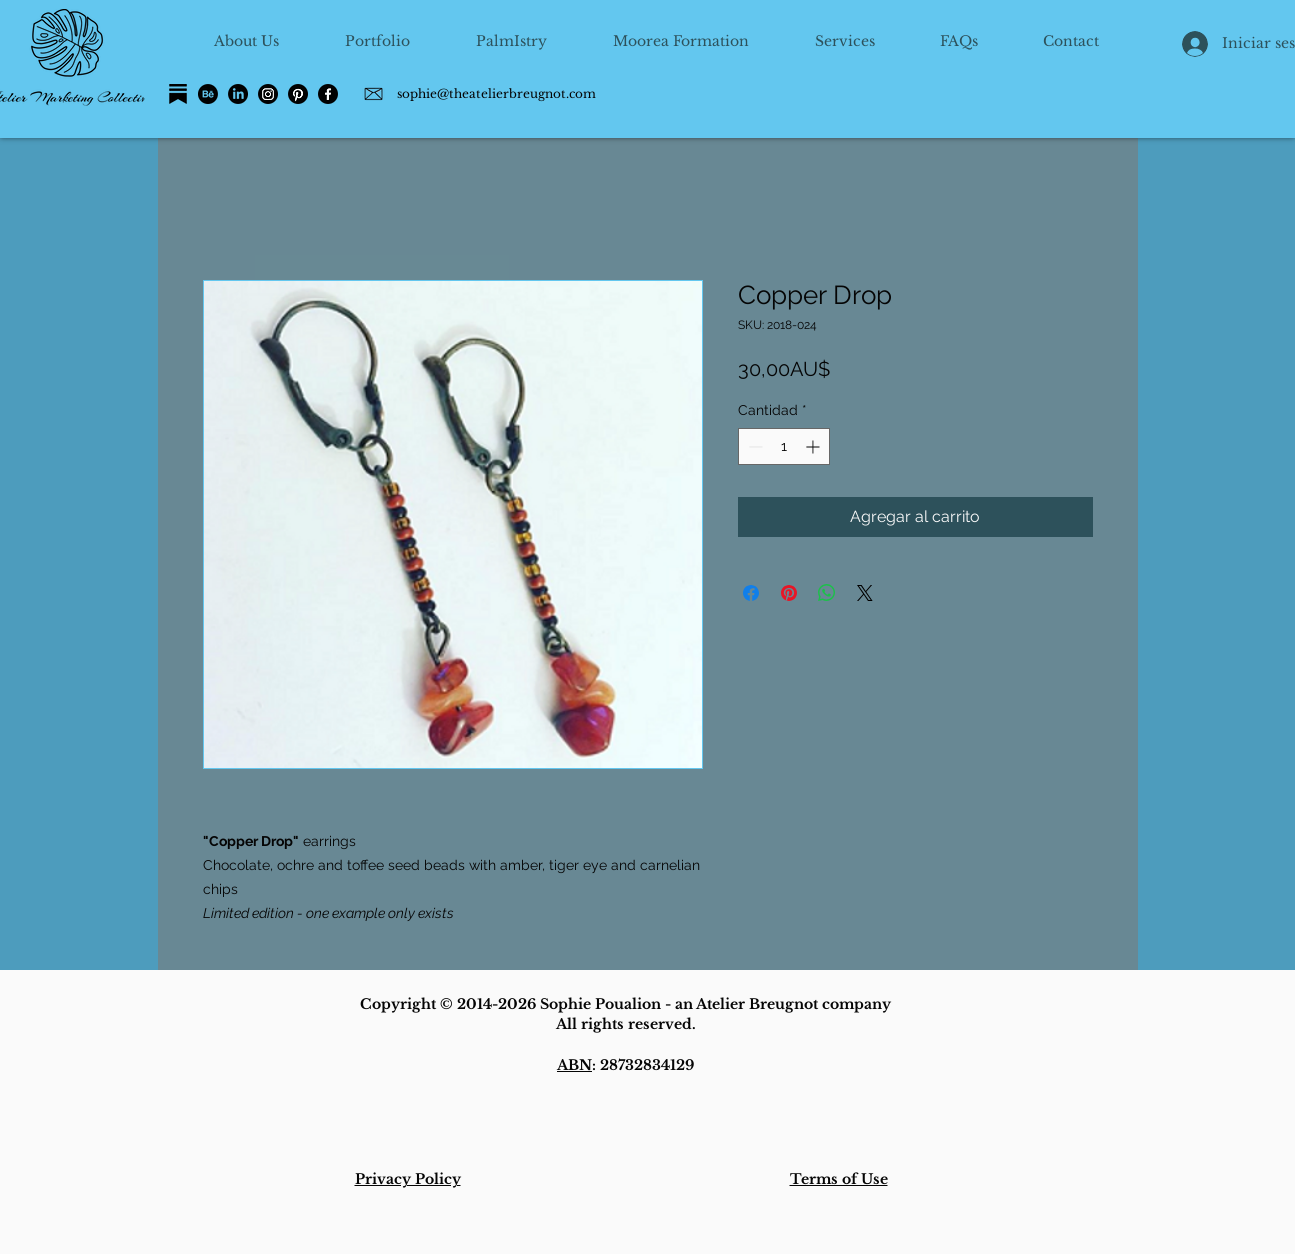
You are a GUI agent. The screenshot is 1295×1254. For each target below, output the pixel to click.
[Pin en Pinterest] (789, 593)
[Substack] (178, 94)
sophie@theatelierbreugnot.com (496, 93)
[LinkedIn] (238, 94)
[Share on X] (865, 593)
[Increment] (814, 446)
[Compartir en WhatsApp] (827, 593)
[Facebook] (328, 94)
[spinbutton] (784, 446)
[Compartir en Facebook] (751, 593)
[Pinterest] (298, 94)
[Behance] (208, 94)
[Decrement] (753, 446)
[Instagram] (268, 94)
